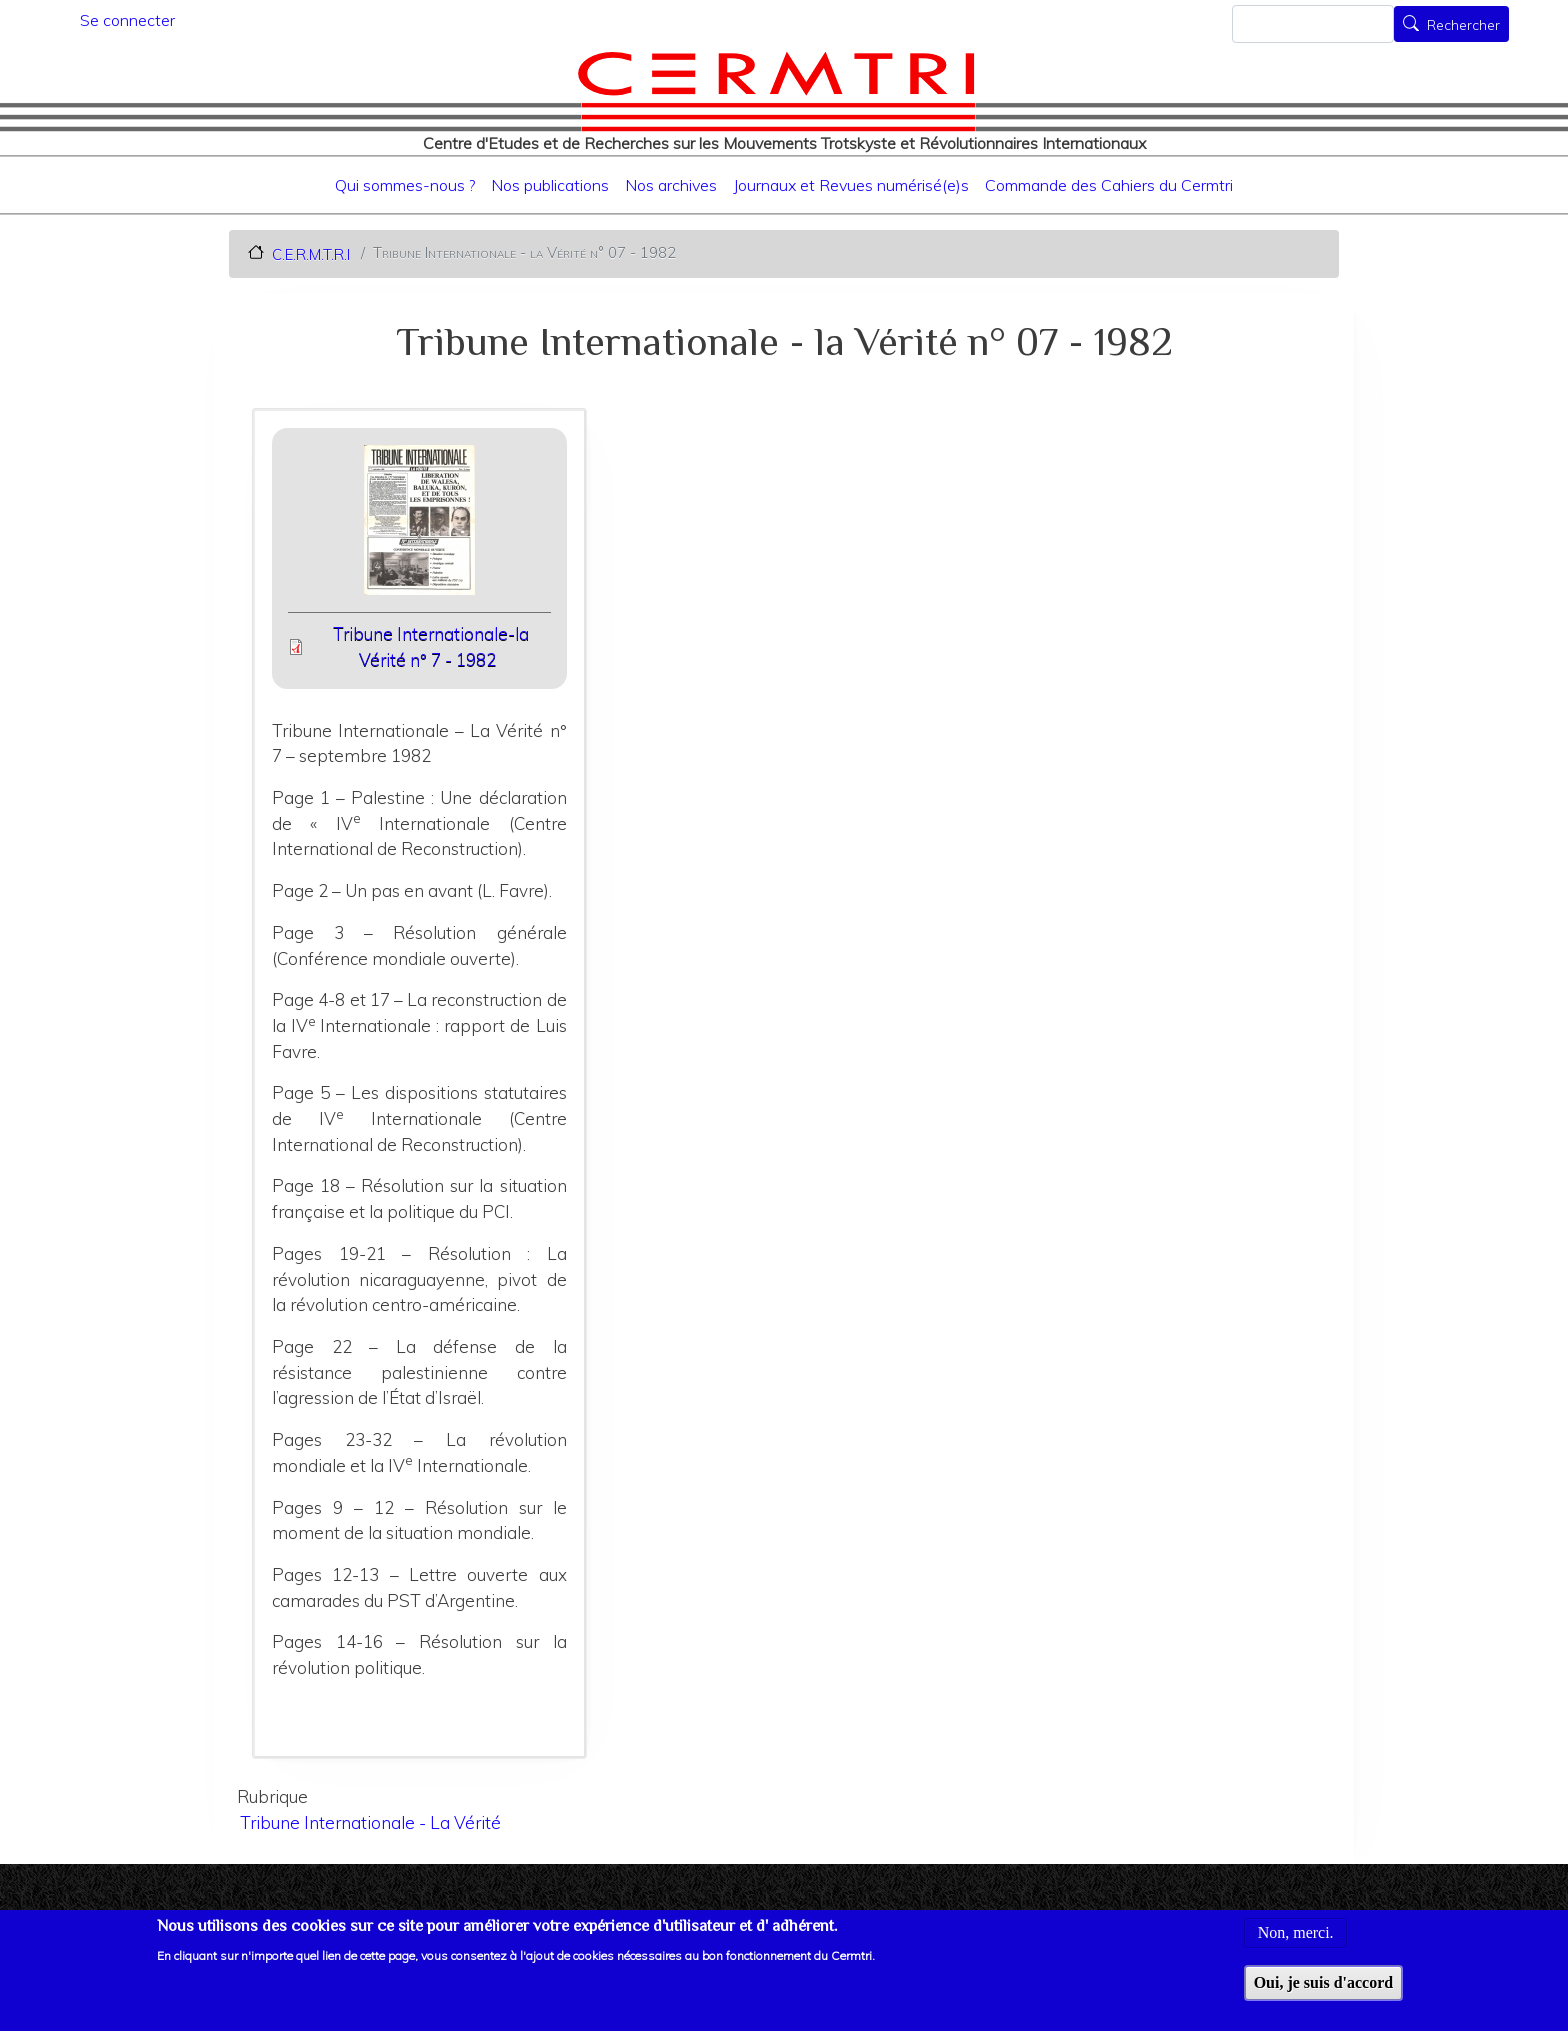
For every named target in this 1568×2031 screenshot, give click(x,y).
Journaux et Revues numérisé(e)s (851, 185)
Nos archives (671, 185)
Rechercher (1463, 26)
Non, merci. (1296, 1945)
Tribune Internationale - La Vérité (370, 1822)
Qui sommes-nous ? (405, 185)
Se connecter (127, 20)
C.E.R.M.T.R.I (311, 253)
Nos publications (550, 185)
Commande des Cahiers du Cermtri (1109, 185)
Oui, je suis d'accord (1324, 1994)
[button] (419, 526)
